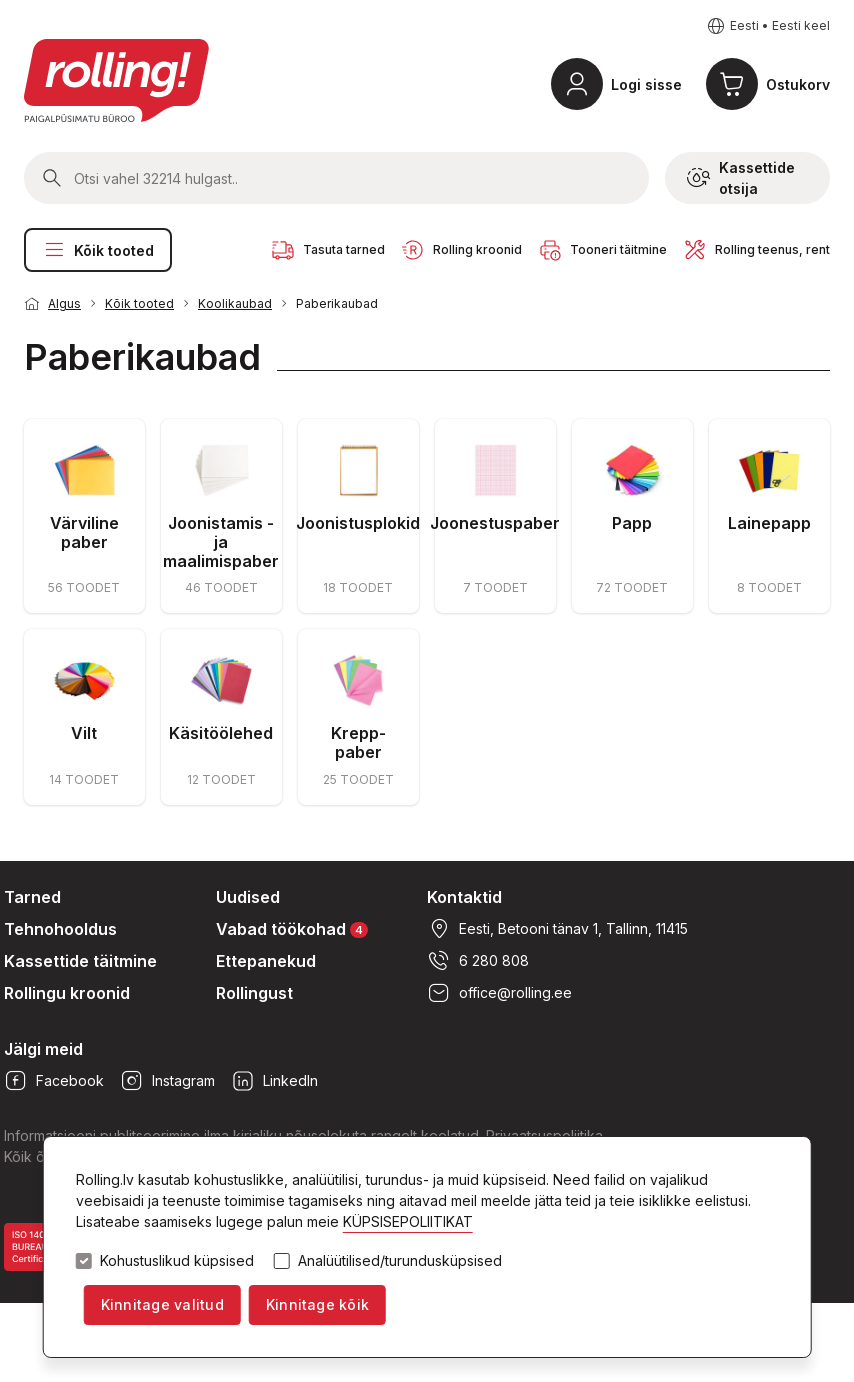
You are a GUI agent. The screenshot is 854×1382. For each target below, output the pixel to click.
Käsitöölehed (221, 733)
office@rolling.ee (499, 993)
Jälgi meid (43, 1049)
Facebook (54, 1081)
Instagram (167, 1081)
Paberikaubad (337, 303)
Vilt (84, 733)
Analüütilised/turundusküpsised (400, 1261)
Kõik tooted (98, 250)
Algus (64, 303)
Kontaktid (464, 897)
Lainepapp (769, 523)
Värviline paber (84, 532)
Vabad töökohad (292, 928)
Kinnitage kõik (317, 1304)
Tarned (32, 897)
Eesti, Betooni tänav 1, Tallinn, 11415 (557, 929)
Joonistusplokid (358, 523)
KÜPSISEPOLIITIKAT (408, 1221)
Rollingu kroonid (67, 993)
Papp (632, 523)
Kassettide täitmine (80, 961)
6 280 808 (478, 961)
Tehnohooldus (60, 929)
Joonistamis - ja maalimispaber (221, 542)
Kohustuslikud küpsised (177, 1261)
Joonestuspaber (495, 523)
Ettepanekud (266, 961)
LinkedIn (274, 1081)
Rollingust (254, 993)
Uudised (248, 897)
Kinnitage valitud (162, 1304)
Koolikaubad (235, 303)
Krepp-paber (358, 742)
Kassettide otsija (741, 178)
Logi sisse (646, 84)
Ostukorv (798, 84)
